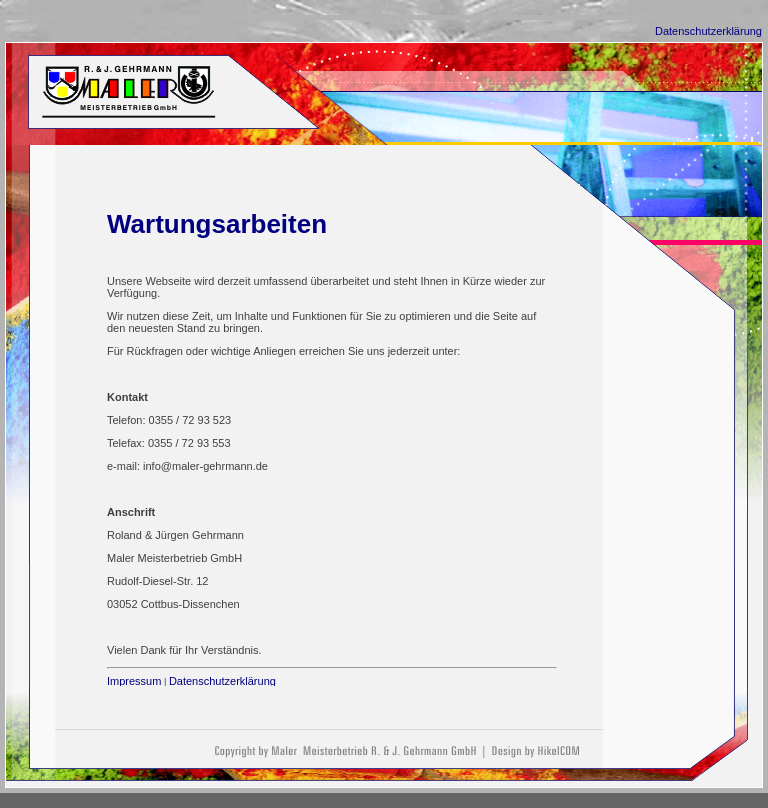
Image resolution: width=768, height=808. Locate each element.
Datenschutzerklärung (708, 31)
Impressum (134, 681)
